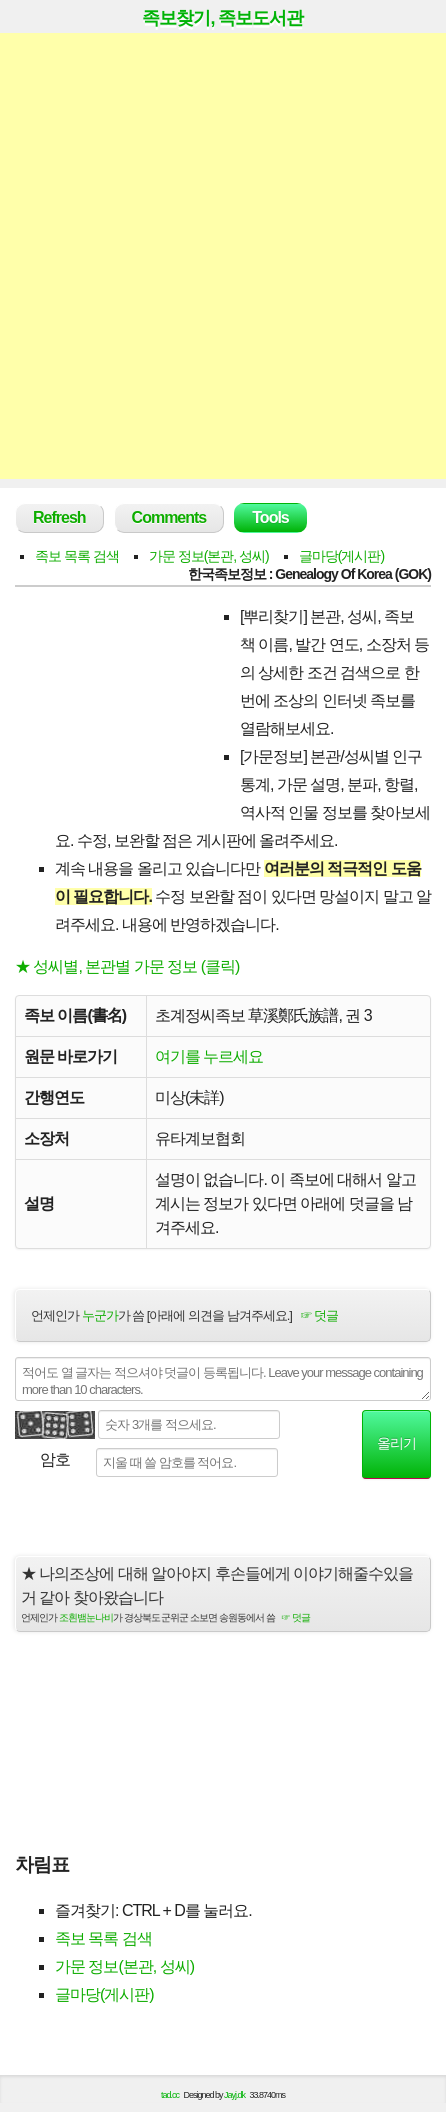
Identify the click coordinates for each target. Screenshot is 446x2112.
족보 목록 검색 (77, 556)
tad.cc (170, 2095)
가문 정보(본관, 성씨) (209, 556)
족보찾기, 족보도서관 (222, 18)
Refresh (59, 517)
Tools (270, 517)
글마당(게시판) (341, 556)
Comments (169, 517)
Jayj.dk (234, 2095)
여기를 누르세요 (209, 1056)
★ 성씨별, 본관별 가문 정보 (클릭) (127, 966)
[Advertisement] (223, 256)
